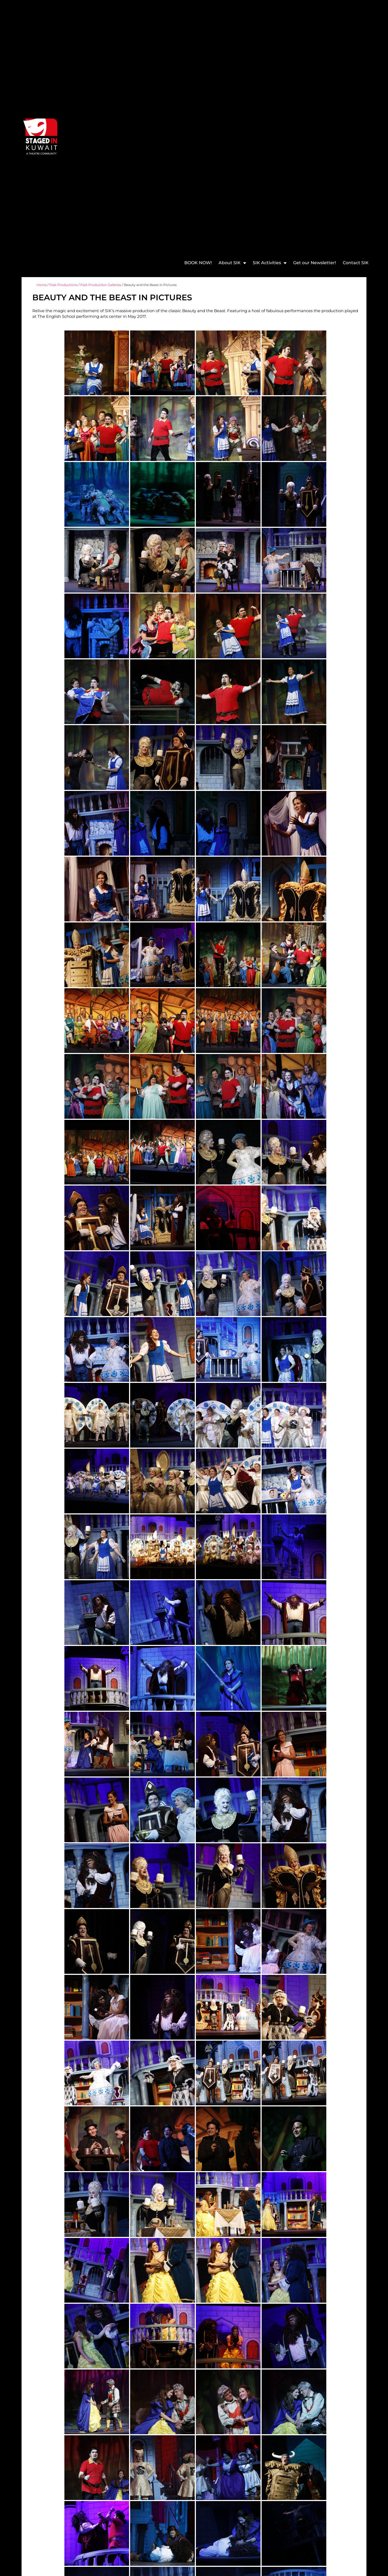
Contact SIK (356, 262)
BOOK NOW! (198, 262)
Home (41, 285)
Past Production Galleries (100, 285)
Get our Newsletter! (314, 262)
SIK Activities (269, 262)
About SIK (232, 262)
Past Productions (63, 285)
